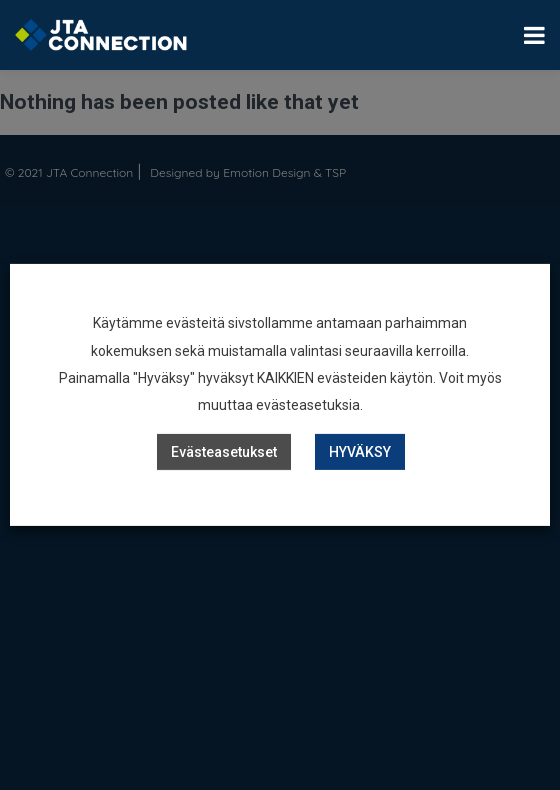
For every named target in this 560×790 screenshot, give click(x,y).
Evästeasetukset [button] (224, 452)
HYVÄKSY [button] (360, 452)
